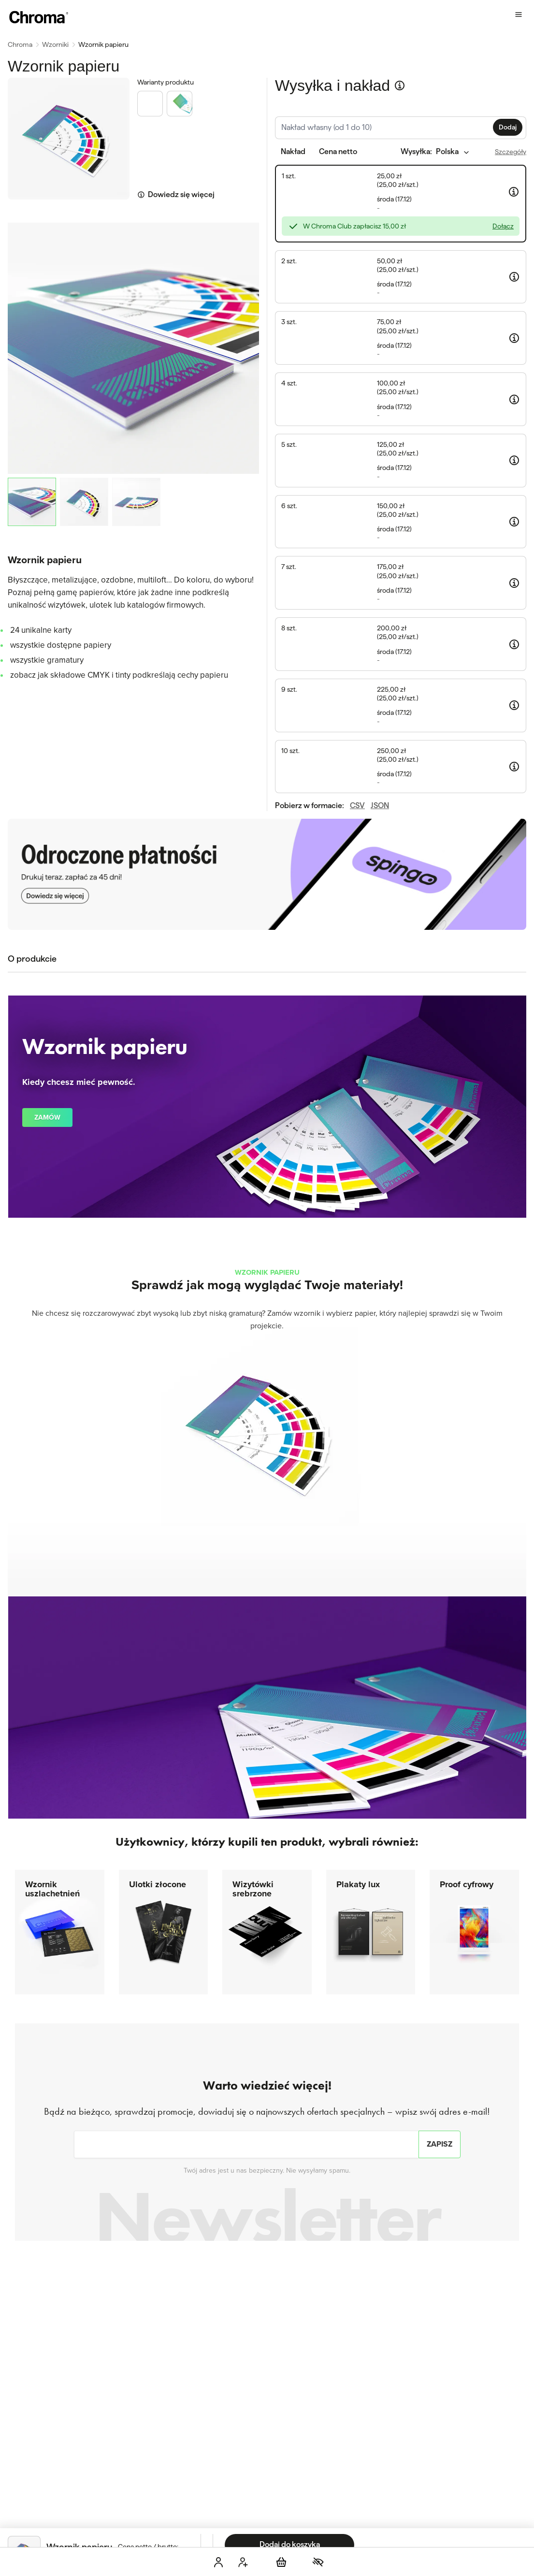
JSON (380, 572)
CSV (357, 572)
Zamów (47, 1031)
